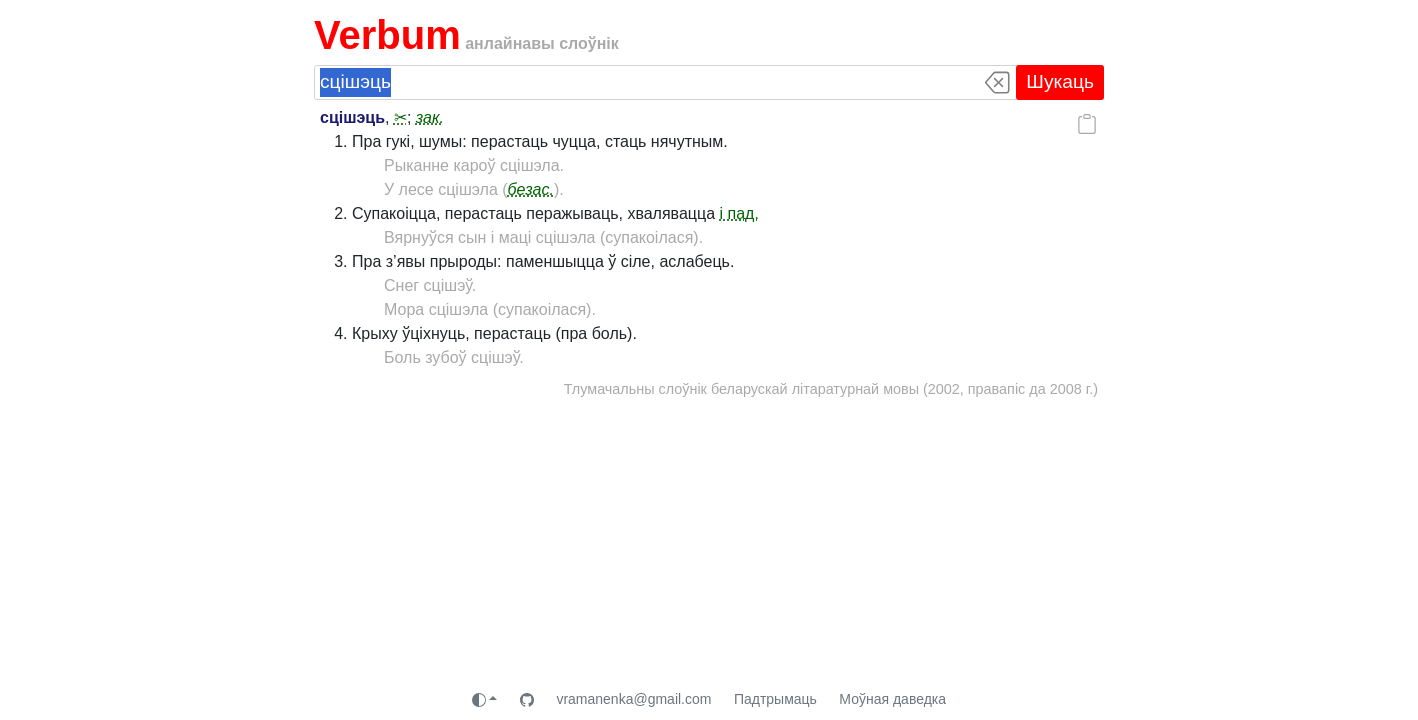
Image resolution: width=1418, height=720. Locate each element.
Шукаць (1060, 81)
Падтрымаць (775, 699)
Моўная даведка (892, 699)
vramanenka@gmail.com (633, 699)
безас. (531, 189)
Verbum (387, 35)
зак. (430, 117)
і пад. (739, 213)
